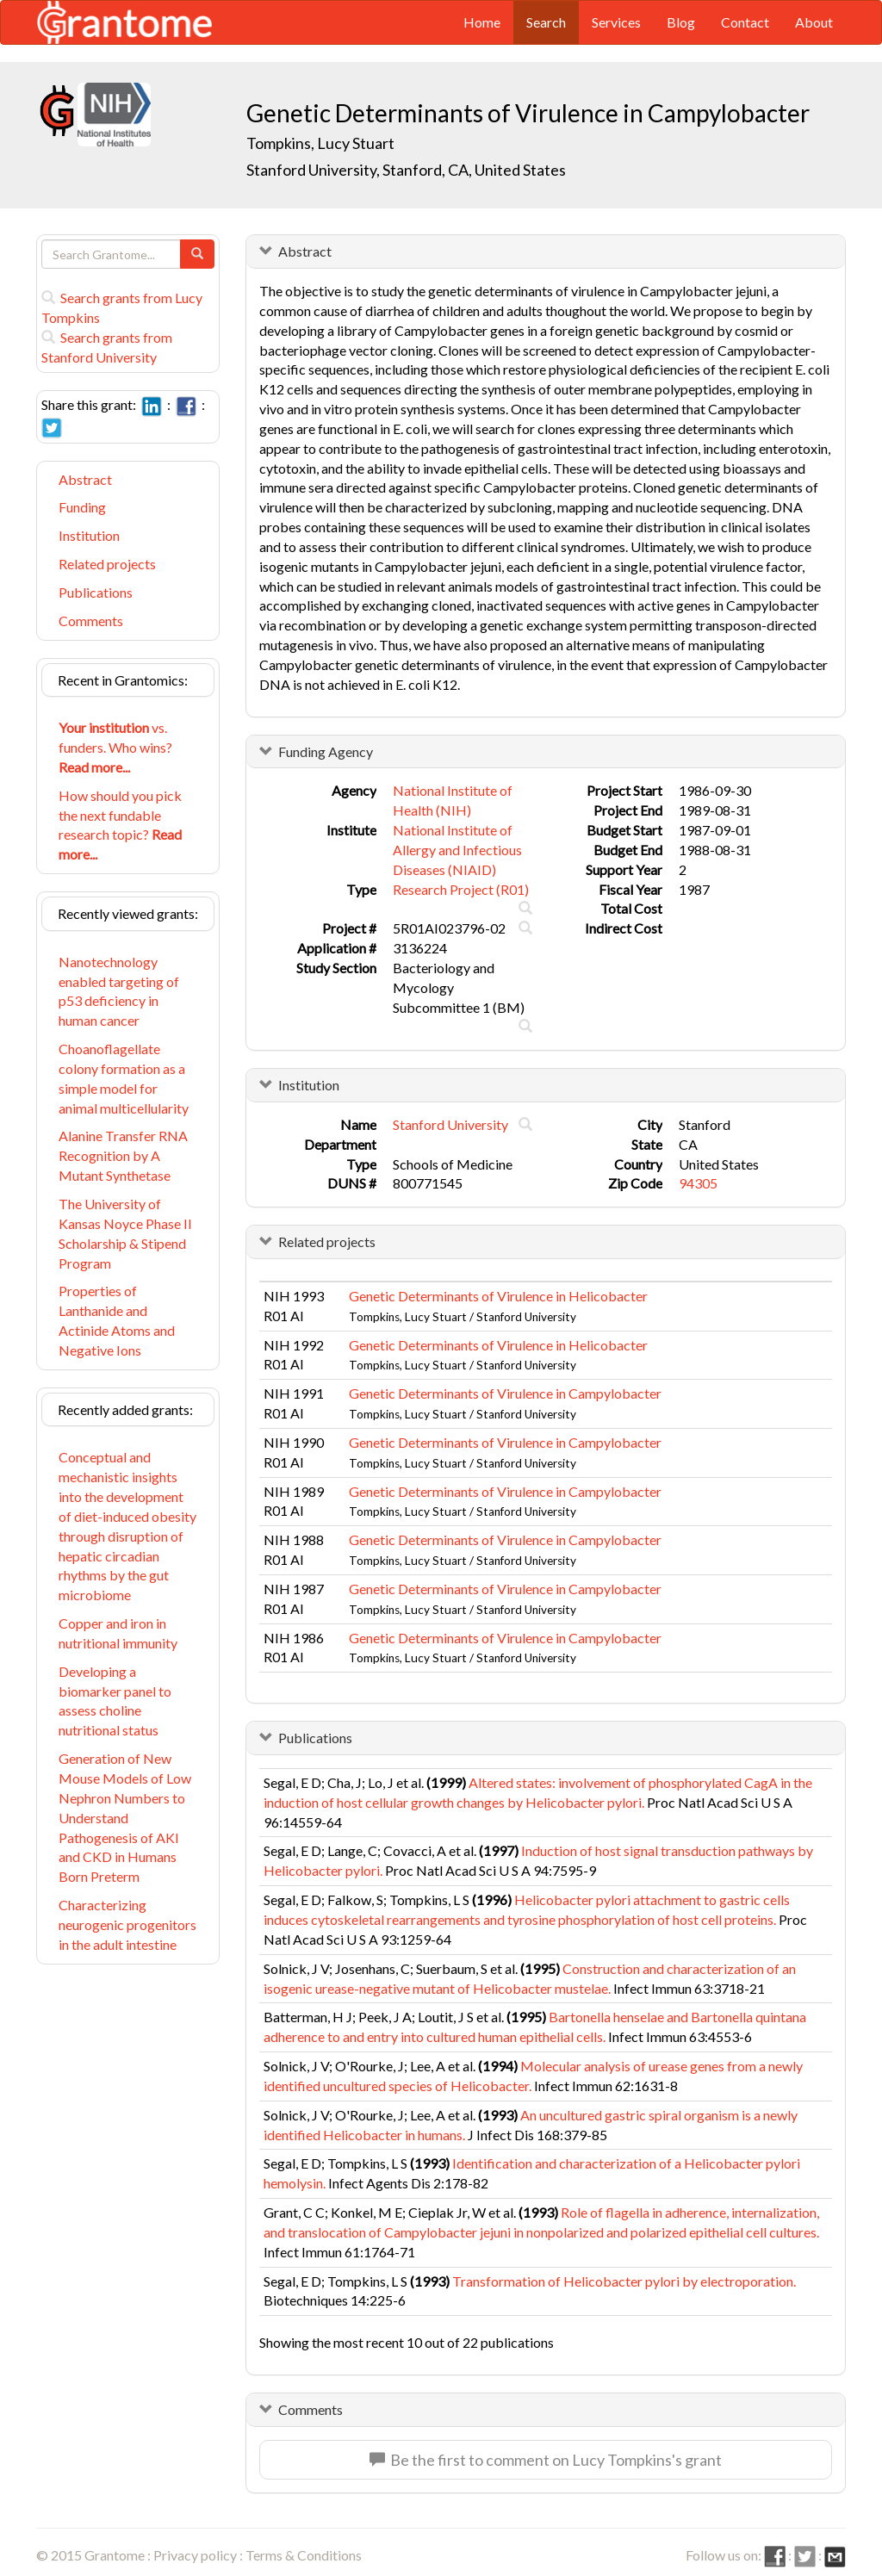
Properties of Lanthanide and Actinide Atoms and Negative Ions (117, 1320)
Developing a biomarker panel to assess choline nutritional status (115, 1701)
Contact (745, 22)
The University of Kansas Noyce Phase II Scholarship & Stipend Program (125, 1233)
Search (546, 22)
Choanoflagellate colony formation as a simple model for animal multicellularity (124, 1078)
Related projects (107, 564)
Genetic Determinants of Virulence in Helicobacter (498, 1296)
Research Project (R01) (461, 889)
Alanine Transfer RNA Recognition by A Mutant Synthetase (123, 1155)
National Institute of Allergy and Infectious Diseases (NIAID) (457, 850)
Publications (96, 592)
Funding (82, 507)
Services (616, 22)
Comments (91, 620)
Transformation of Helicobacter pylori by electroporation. (624, 2281)
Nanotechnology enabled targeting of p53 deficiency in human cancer (119, 991)
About (814, 22)
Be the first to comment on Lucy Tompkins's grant (546, 2459)
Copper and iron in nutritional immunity (118, 1633)
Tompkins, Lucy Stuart (320, 142)
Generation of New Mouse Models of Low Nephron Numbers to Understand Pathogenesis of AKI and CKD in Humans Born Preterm (125, 1817)
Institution (89, 535)
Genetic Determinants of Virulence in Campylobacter (505, 1393)
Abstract (85, 479)
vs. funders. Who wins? (115, 747)
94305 (698, 1183)
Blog (681, 22)
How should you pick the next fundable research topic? (120, 825)
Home (481, 22)
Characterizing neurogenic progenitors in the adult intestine (127, 1924)
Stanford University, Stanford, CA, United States (406, 169)
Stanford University (450, 1124)
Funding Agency (325, 751)
